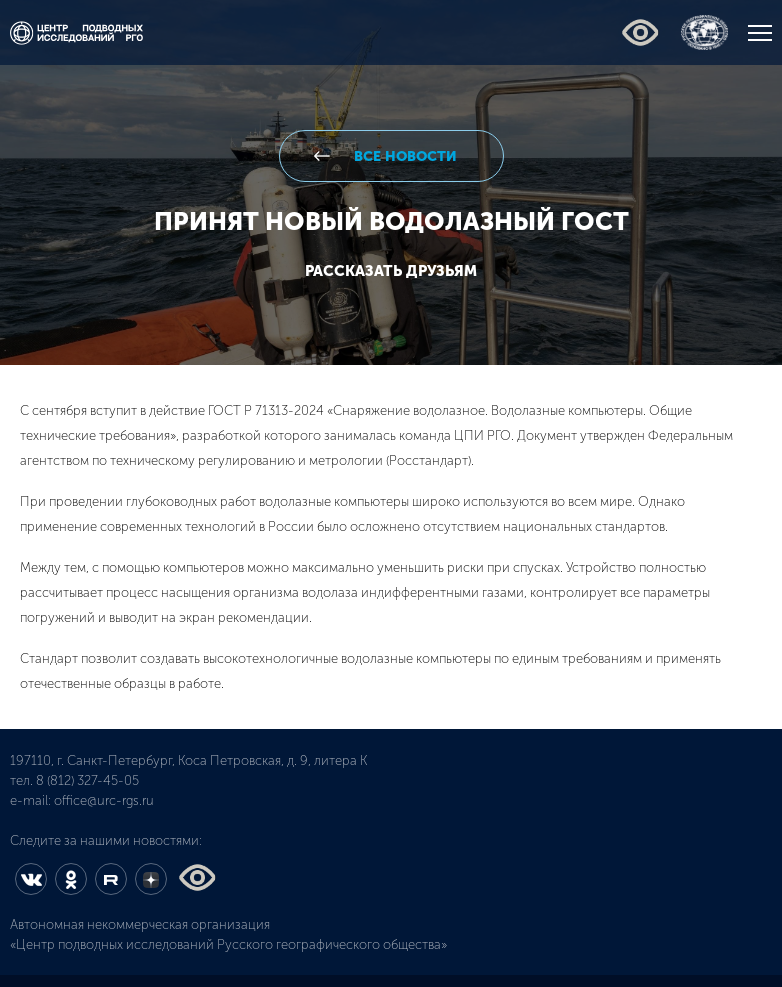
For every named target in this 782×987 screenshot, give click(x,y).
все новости (403, 156)
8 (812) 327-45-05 (87, 780)
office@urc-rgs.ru (104, 800)
